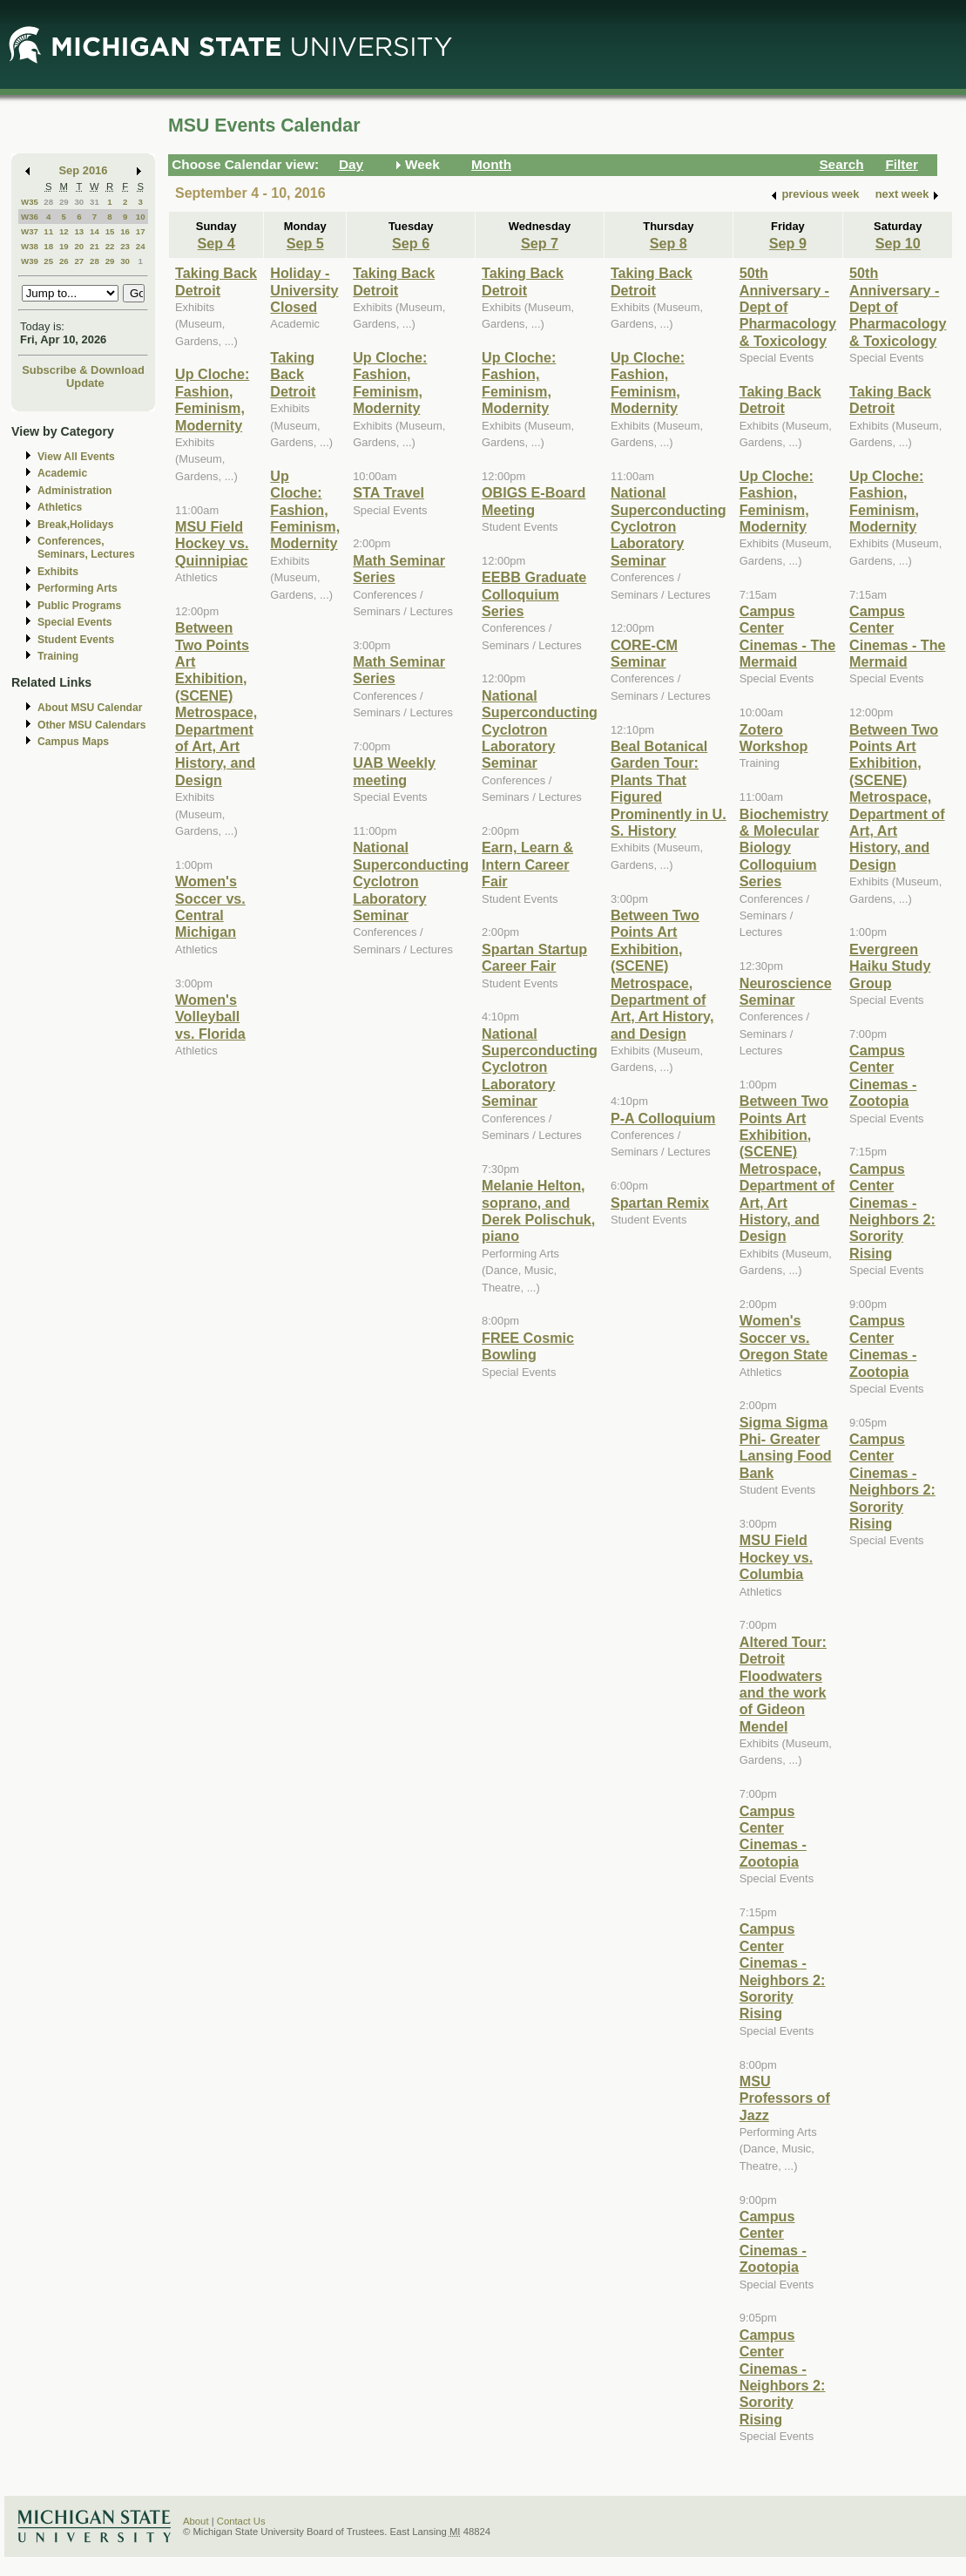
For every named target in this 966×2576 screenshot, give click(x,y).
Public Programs (79, 606)
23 (125, 246)
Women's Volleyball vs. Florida (210, 1016)
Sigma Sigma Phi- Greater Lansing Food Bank (786, 1447)
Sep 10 (898, 243)
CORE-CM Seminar (644, 653)
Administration (74, 491)
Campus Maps (73, 742)
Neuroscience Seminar (786, 991)
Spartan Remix (660, 1202)
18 (48, 246)
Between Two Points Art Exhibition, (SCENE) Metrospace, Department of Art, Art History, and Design (216, 704)
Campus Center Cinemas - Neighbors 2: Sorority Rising (783, 1971)
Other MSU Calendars (91, 725)
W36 (29, 216)
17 (140, 231)
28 (48, 202)
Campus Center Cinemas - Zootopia (773, 1836)
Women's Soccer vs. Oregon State (784, 1337)
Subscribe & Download (83, 369)
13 (79, 231)
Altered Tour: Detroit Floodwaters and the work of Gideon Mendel (783, 1684)
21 (94, 246)
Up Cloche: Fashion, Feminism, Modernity (212, 399)
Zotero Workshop (774, 738)
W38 (29, 246)
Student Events (75, 640)
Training (57, 656)
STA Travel (388, 492)
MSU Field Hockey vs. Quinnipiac (211, 543)
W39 (29, 261)
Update (85, 383)
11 (48, 231)
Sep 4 (216, 243)
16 (125, 231)
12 (64, 231)
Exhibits (57, 572)
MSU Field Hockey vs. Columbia (776, 1557)
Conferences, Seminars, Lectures (86, 547)
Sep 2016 (83, 170)
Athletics (59, 507)
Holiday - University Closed (304, 290)
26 (64, 261)
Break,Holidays (75, 525)
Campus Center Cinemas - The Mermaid (787, 636)
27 (79, 261)
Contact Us (241, 2521)
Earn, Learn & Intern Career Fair (527, 864)
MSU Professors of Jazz (785, 2098)
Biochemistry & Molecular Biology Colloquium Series (784, 848)
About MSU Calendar (89, 708)
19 (64, 246)
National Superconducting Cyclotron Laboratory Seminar (411, 881)
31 (94, 202)
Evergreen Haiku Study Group (889, 966)
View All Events (76, 457)
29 (64, 202)
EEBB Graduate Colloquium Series (534, 594)
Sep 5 (305, 243)
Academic (62, 473)
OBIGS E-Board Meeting (533, 501)
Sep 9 (788, 243)
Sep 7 (539, 243)
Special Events (74, 622)
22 (110, 246)
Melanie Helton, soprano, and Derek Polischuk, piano (538, 1210)
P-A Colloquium (663, 1118)
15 (110, 231)
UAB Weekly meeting (394, 771)
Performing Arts (77, 588)
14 (94, 231)
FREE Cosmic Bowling (528, 1346)
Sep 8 (668, 243)
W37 (29, 231)
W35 (29, 202)
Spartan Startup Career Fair (534, 957)
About (196, 2521)
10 (140, 216)
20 (79, 246)
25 (48, 261)
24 (140, 246)
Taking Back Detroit (216, 281)
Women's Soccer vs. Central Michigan (210, 906)
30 (79, 202)
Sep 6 (410, 243)
